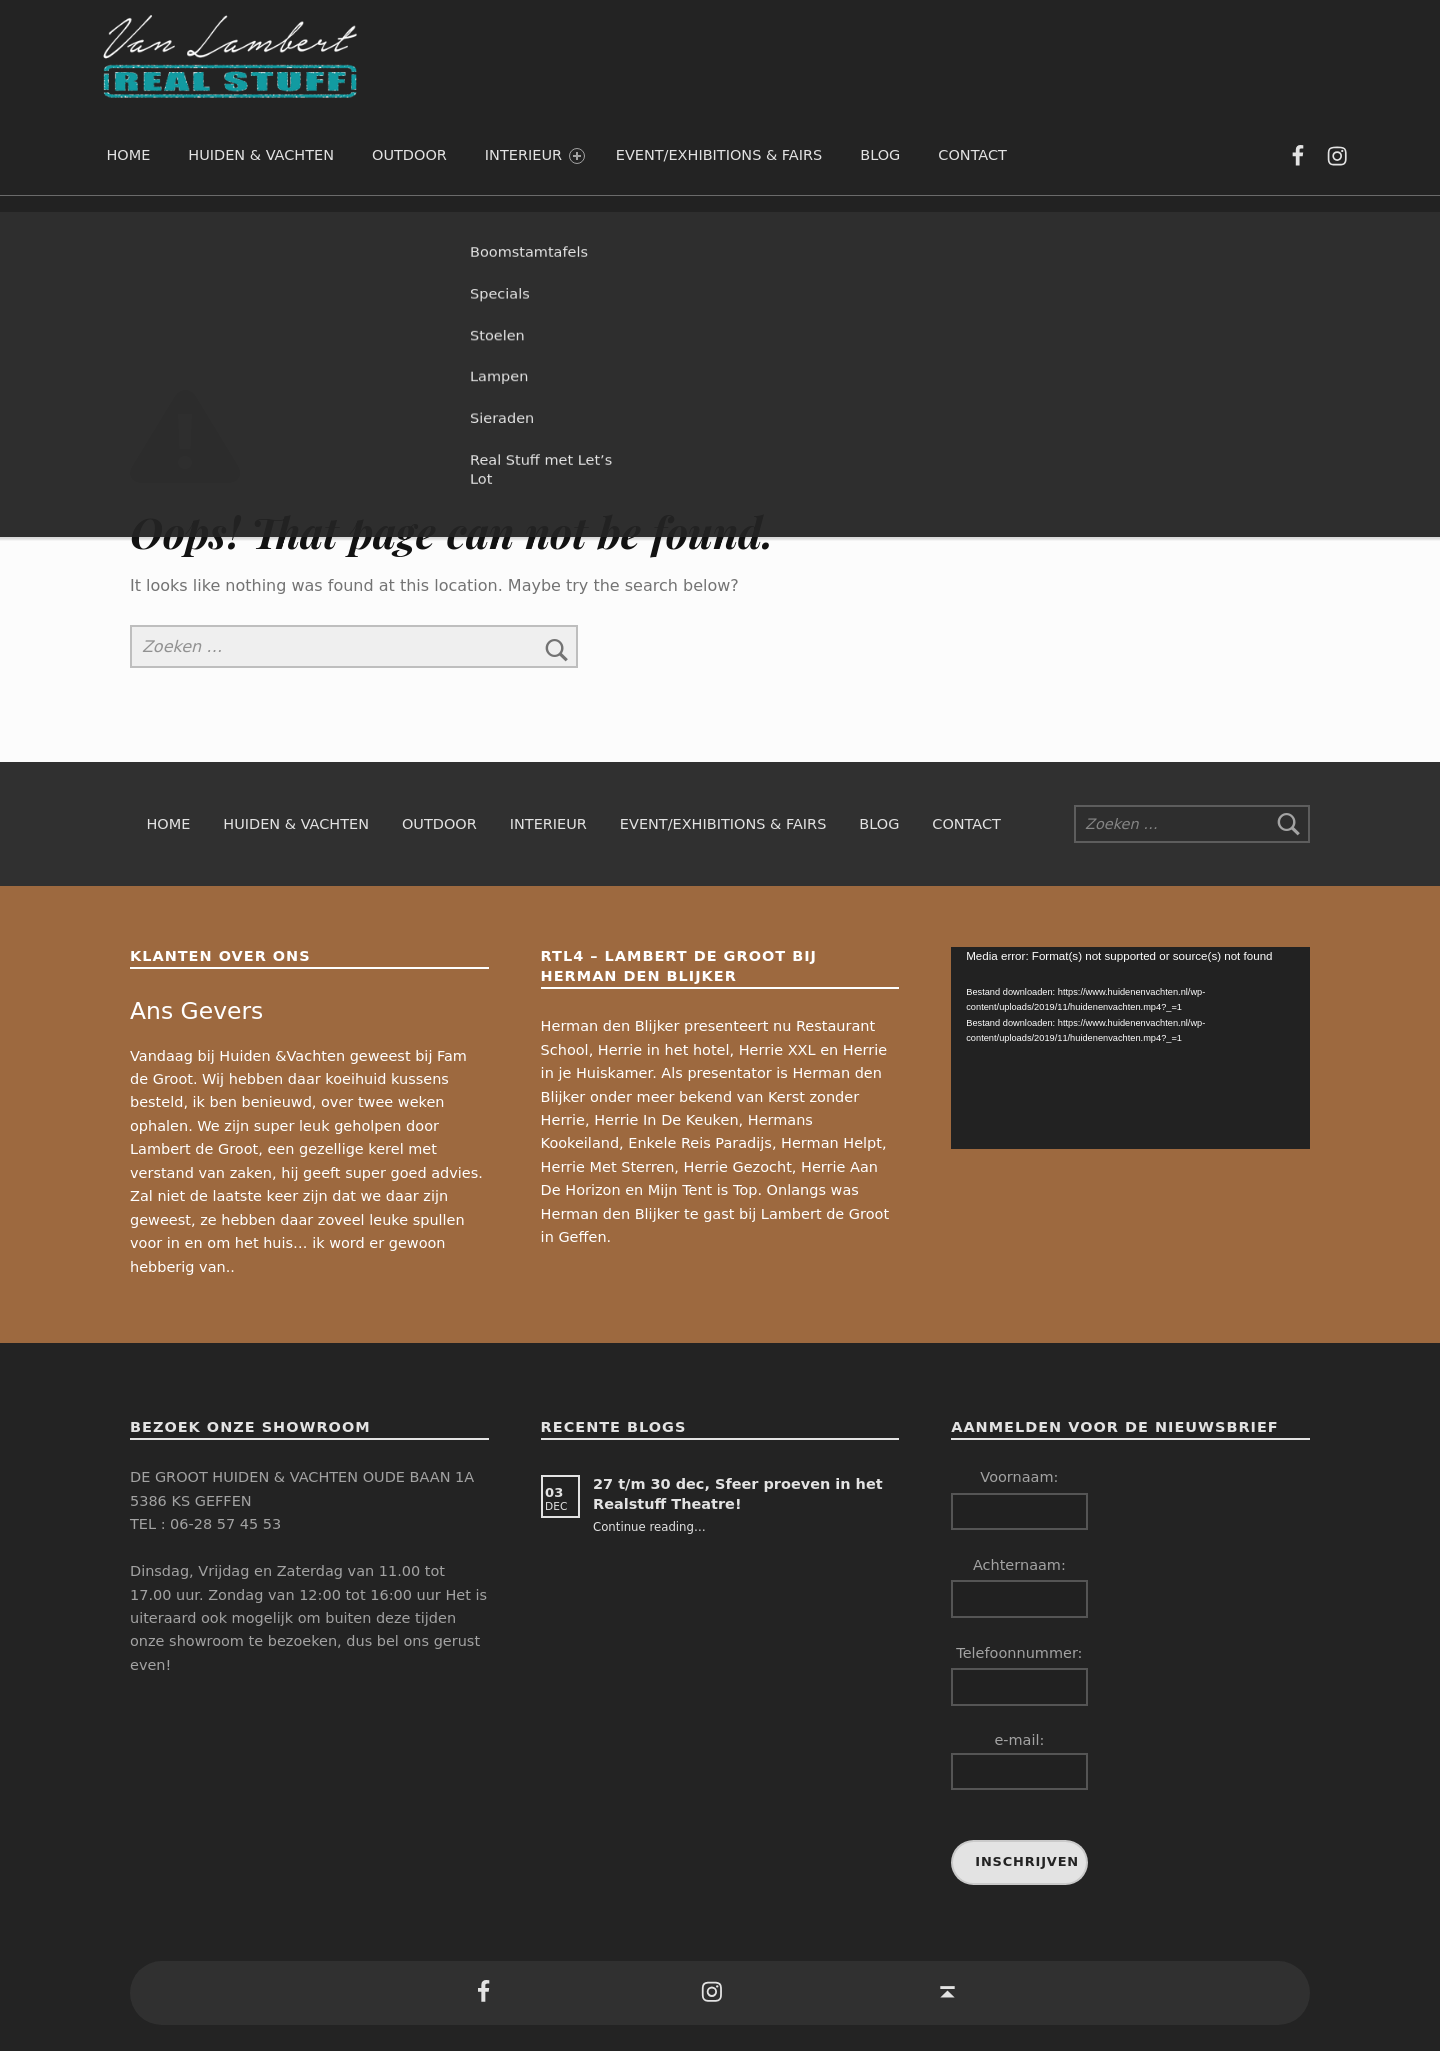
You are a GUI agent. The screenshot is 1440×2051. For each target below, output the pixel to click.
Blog (880, 155)
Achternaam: (1019, 1565)
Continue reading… (649, 1527)
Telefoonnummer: (1019, 1653)
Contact (972, 155)
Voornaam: (1019, 1477)
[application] (1130, 1048)
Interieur (535, 155)
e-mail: (1019, 1761)
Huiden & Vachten (261, 155)
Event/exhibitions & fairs (719, 155)
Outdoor (409, 155)
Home (128, 155)
